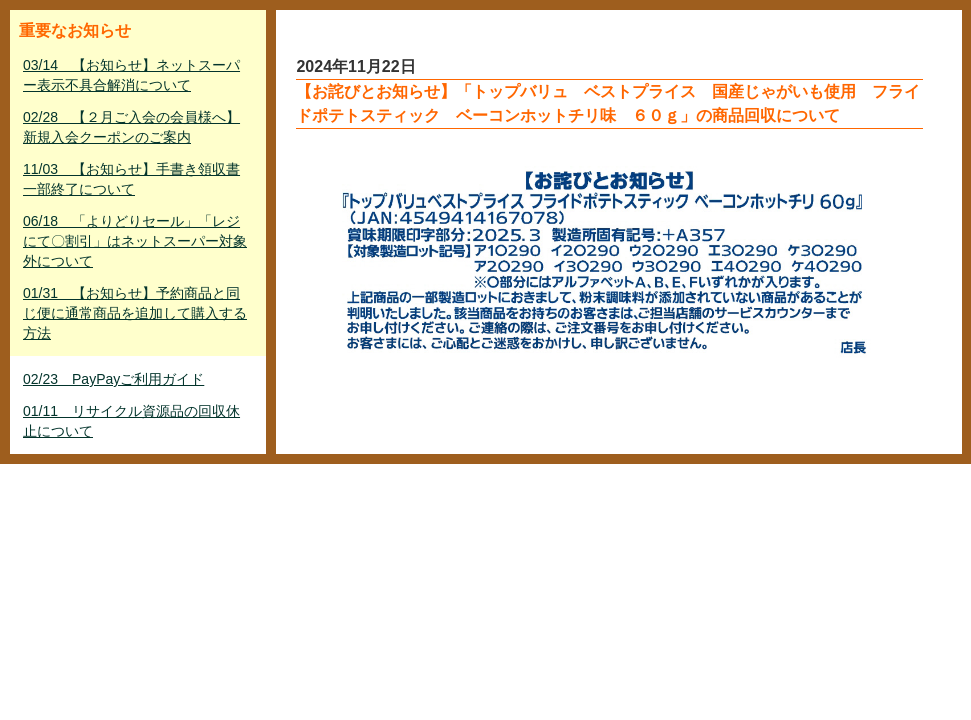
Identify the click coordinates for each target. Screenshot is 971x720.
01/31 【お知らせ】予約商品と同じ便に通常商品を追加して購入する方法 (135, 313)
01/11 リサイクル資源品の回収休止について (131, 421)
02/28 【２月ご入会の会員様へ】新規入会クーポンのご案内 (131, 127)
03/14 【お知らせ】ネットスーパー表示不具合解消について (131, 75)
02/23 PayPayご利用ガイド (113, 379)
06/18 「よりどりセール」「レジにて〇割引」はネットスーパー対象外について (135, 241)
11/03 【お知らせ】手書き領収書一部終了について (131, 179)
